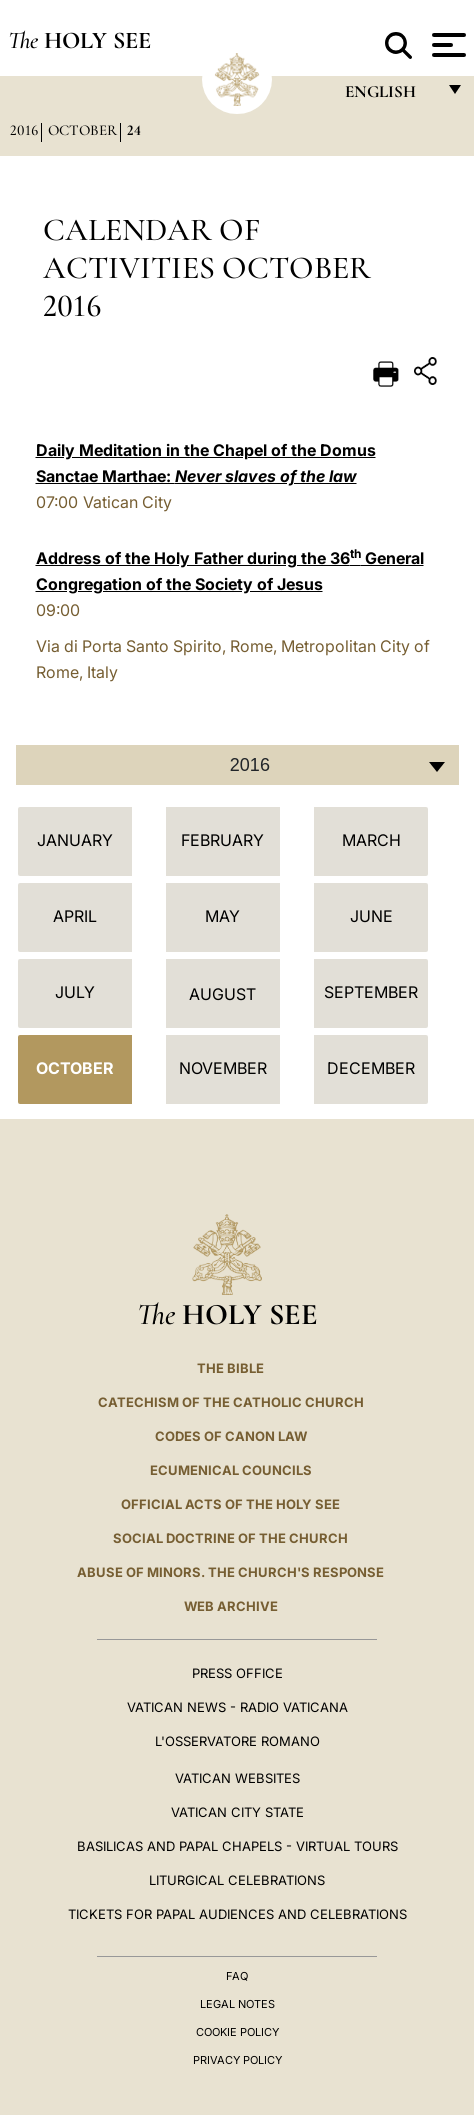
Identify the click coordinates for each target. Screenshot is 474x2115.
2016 (24, 130)
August (222, 994)
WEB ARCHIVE (231, 1606)
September (371, 992)
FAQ (237, 1976)
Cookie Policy (237, 2032)
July (75, 992)
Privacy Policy (237, 2060)
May (222, 916)
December (371, 1068)
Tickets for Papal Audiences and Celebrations (237, 1914)
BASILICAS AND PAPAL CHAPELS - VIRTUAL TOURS (237, 1846)
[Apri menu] (446, 45)
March (371, 840)
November (223, 1068)
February (222, 840)
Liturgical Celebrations (237, 1880)
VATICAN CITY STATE (237, 1812)
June (371, 916)
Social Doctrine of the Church (230, 1538)
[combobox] (237, 765)
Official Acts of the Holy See (230, 1504)
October (82, 130)
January (75, 840)
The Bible (230, 1368)
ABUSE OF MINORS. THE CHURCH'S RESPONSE (230, 1572)
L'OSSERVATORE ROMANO (237, 1741)
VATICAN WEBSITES (237, 1778)
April (75, 916)
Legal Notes (237, 2004)
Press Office (237, 1673)
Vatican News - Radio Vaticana (237, 1707)
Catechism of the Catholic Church (231, 1402)
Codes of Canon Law (231, 1436)
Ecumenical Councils (231, 1470)
